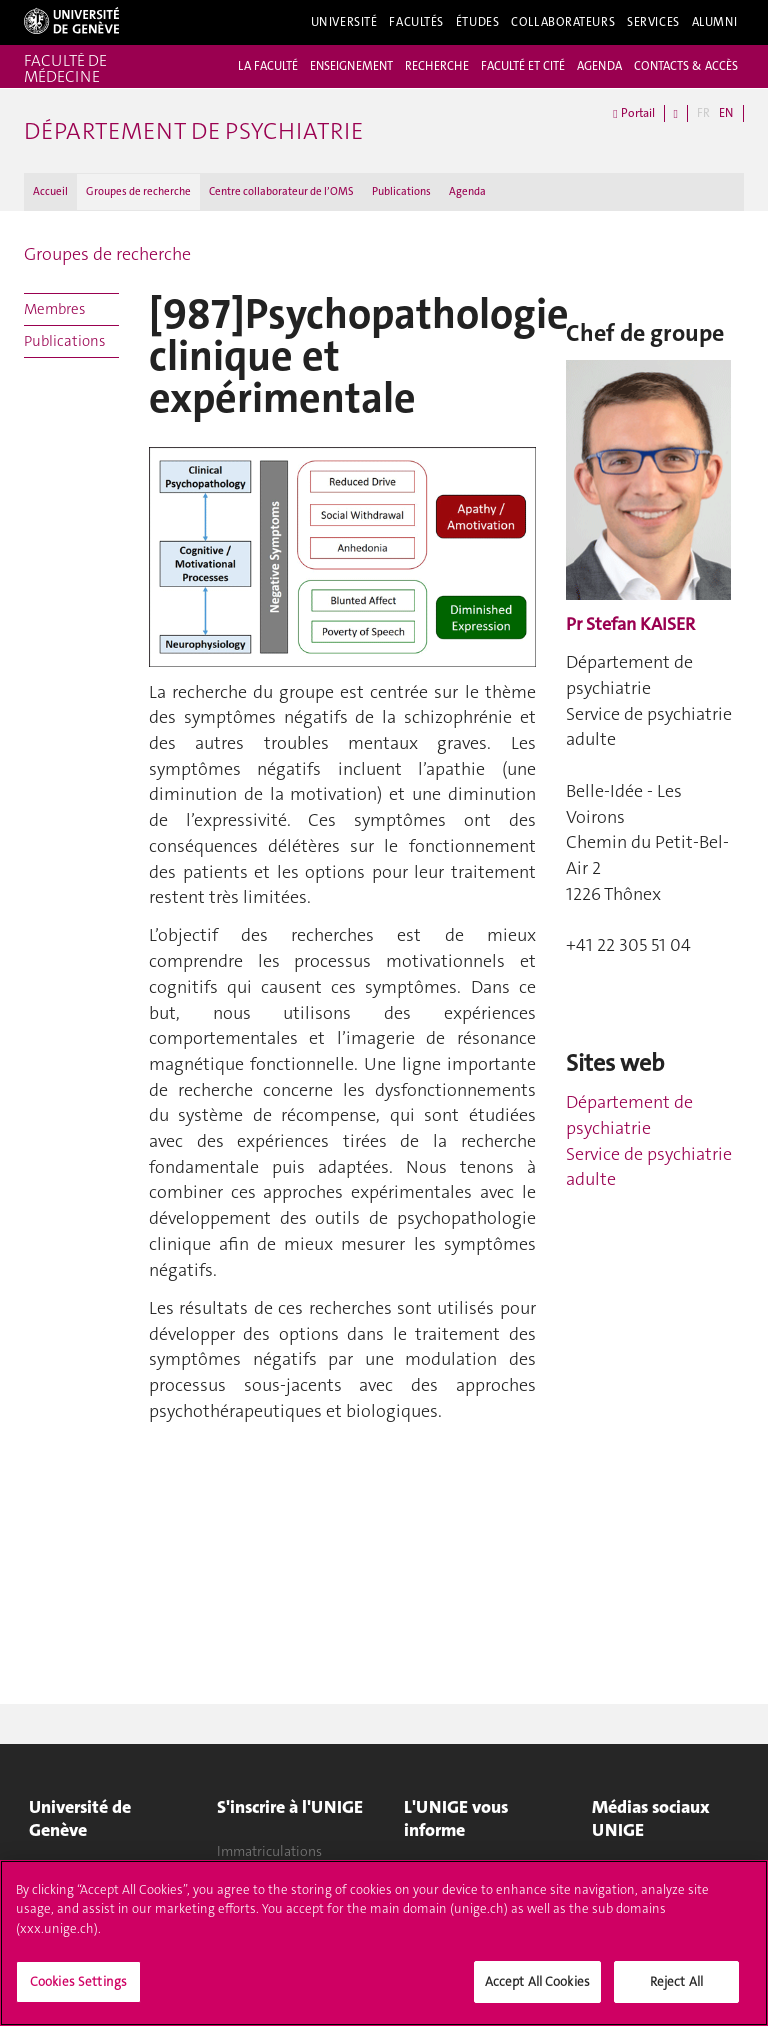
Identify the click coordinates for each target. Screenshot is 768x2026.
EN (726, 113)
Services (653, 22)
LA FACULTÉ (268, 66)
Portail (633, 113)
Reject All (676, 1989)
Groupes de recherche (138, 191)
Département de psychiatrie (629, 1115)
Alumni (715, 22)
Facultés (416, 22)
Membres (54, 309)
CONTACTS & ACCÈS (686, 66)
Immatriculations (269, 1851)
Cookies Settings (78, 1989)
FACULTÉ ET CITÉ (523, 66)
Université (344, 22)
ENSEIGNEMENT (351, 66)
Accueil (50, 191)
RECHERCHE (437, 66)
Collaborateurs (563, 22)
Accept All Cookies (537, 1989)
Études (477, 22)
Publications (401, 191)
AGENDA (599, 66)
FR (703, 113)
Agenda (467, 191)
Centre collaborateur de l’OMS (281, 191)
